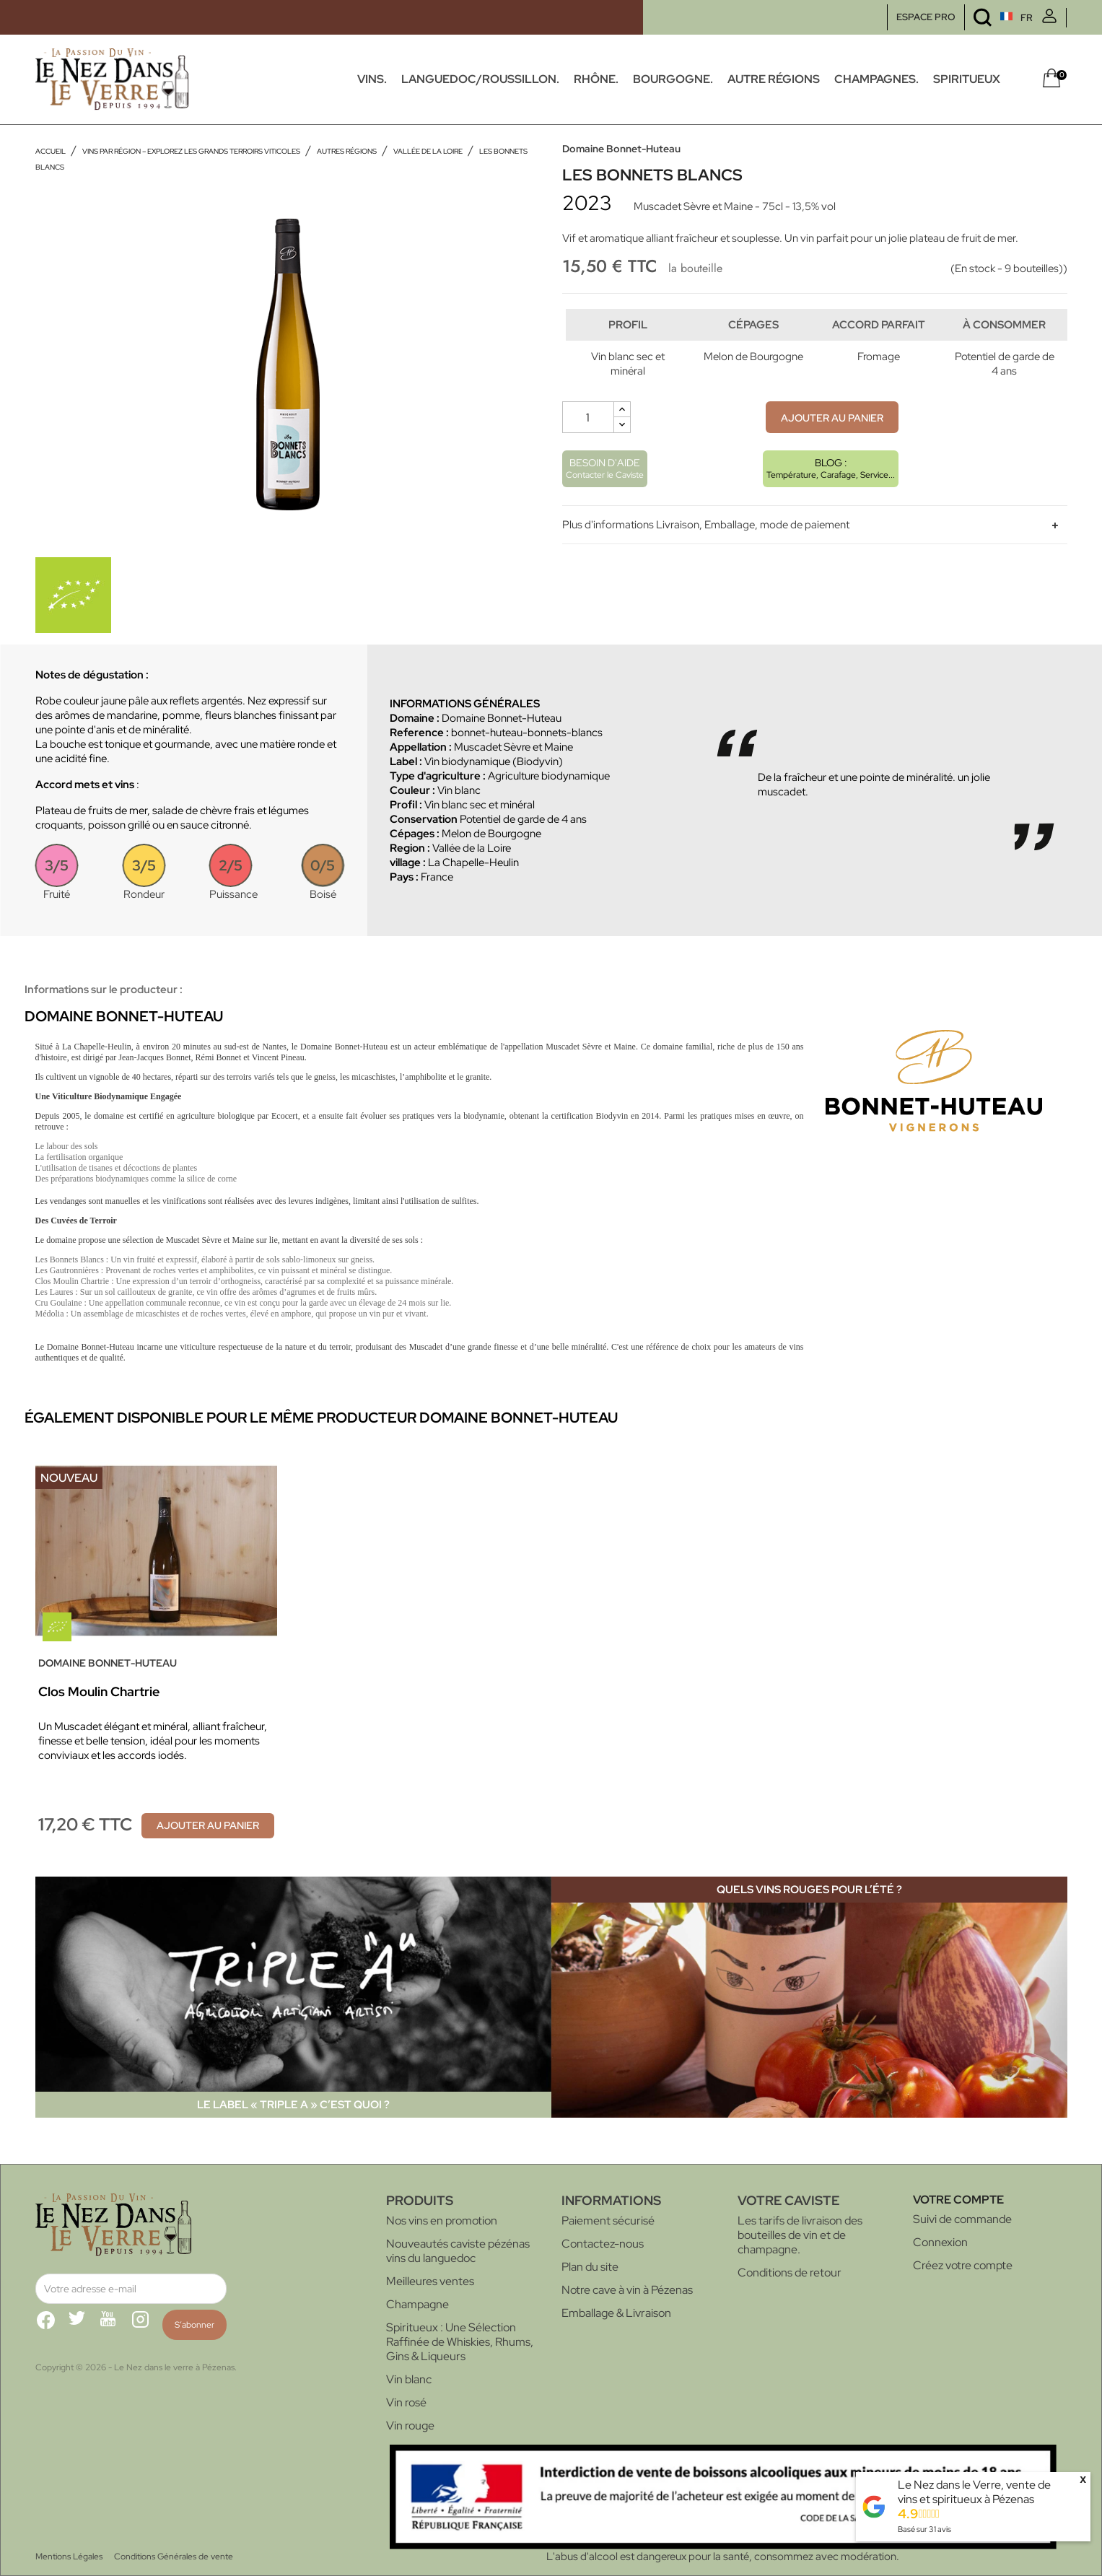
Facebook (51, 2325)
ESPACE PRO (925, 17)
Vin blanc (409, 2379)
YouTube (114, 2325)
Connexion (940, 2242)
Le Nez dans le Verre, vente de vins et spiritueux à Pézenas (974, 2492)
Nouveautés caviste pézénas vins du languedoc (458, 2251)
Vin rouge (410, 2425)
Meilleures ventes (430, 2281)
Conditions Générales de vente (173, 2556)
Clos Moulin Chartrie (98, 1691)
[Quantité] (588, 447)
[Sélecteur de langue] (990, 17)
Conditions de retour (789, 2272)
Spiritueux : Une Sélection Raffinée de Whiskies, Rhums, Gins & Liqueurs (459, 2342)
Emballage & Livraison (616, 2312)
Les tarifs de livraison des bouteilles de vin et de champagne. (800, 2235)
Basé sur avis (924, 2529)
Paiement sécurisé (608, 2220)
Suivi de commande (962, 2219)
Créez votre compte (963, 2265)
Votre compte (958, 2199)
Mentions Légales (68, 2556)
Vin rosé (406, 2402)
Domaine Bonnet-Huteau (621, 148)
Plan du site (589, 2266)
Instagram (146, 2325)
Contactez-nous (602, 2243)
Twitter (83, 2325)
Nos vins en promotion (441, 2220)
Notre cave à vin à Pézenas (627, 2289)
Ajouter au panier (832, 447)
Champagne (417, 2304)
